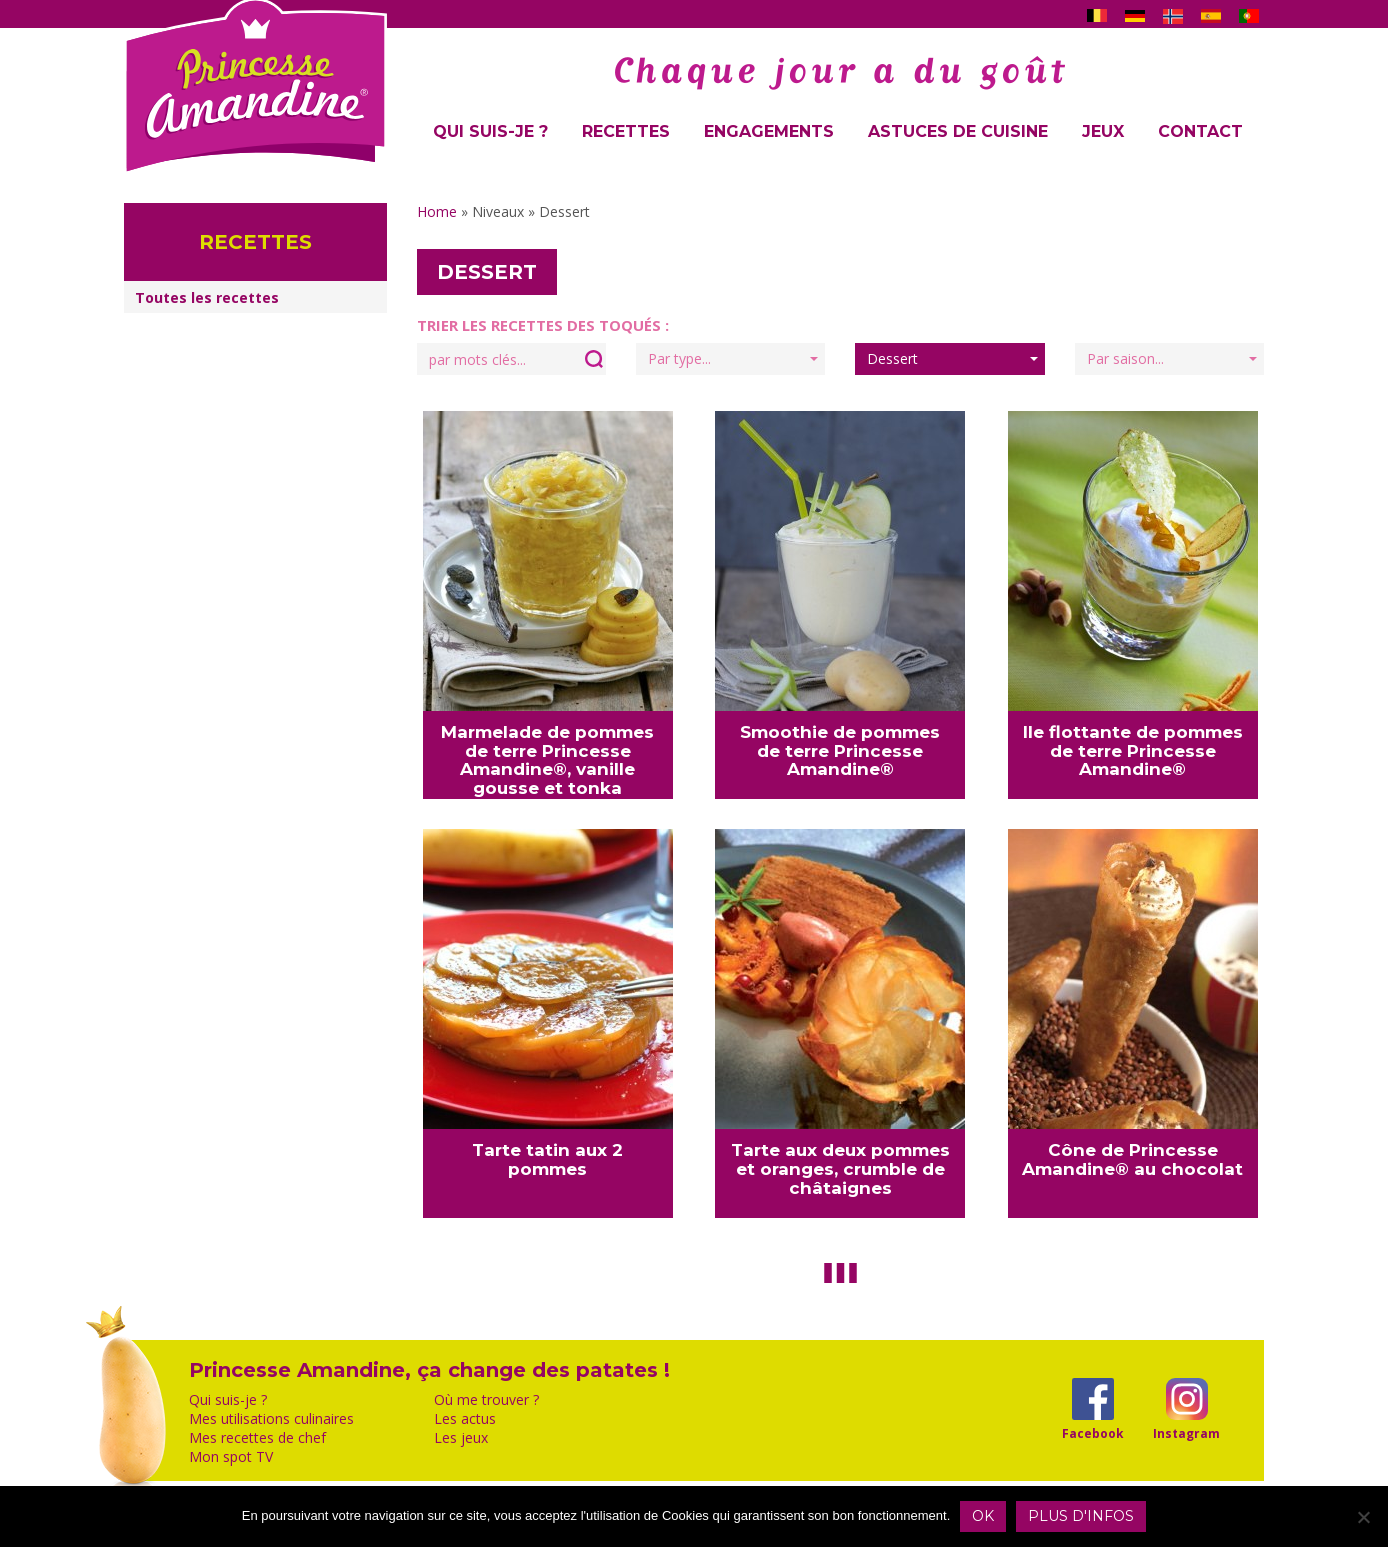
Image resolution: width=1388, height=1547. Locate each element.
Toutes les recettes (207, 297)
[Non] (1363, 1517)
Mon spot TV (231, 1457)
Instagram (1186, 1433)
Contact (1200, 131)
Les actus (465, 1419)
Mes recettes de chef (257, 1438)
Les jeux (461, 1438)
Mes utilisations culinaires (271, 1419)
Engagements (769, 131)
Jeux (1103, 131)
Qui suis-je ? (490, 131)
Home (437, 211)
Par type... (733, 358)
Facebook (1092, 1433)
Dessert (952, 358)
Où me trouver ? (486, 1400)
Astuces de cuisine (958, 131)
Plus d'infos (1081, 1516)
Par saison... (1172, 358)
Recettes (626, 131)
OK (983, 1516)
